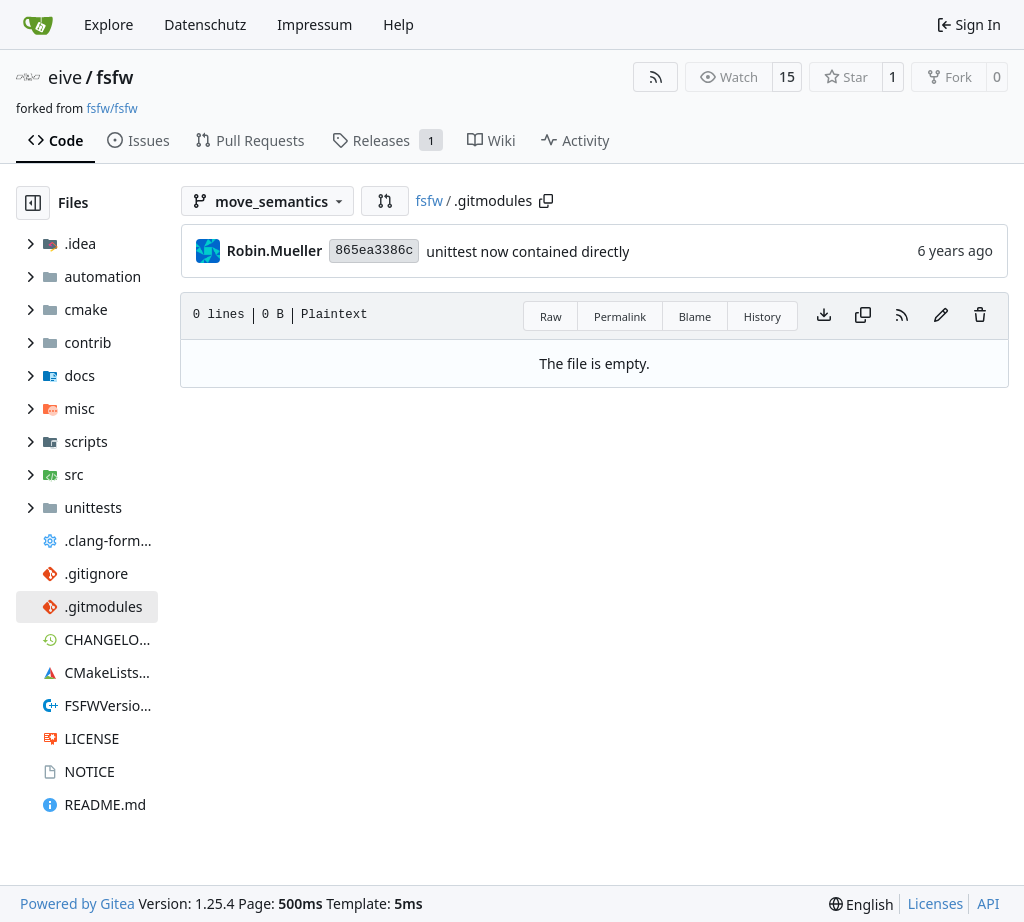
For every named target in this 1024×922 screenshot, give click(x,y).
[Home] (38, 25)
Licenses (936, 903)
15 (787, 76)
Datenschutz (205, 24)
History (762, 316)
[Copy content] (863, 316)
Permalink (620, 316)
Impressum (314, 24)
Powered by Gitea (77, 903)
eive (65, 77)
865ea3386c (374, 250)
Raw (551, 316)
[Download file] (824, 316)
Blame (695, 316)
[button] (385, 201)
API (988, 903)
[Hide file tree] (33, 203)
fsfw (114, 77)
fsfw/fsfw (111, 108)
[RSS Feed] (656, 77)
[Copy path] (546, 201)
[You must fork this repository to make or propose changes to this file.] (941, 316)
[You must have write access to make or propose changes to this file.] (980, 316)
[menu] (861, 904)
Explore (108, 24)
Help (398, 24)
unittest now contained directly (527, 251)
